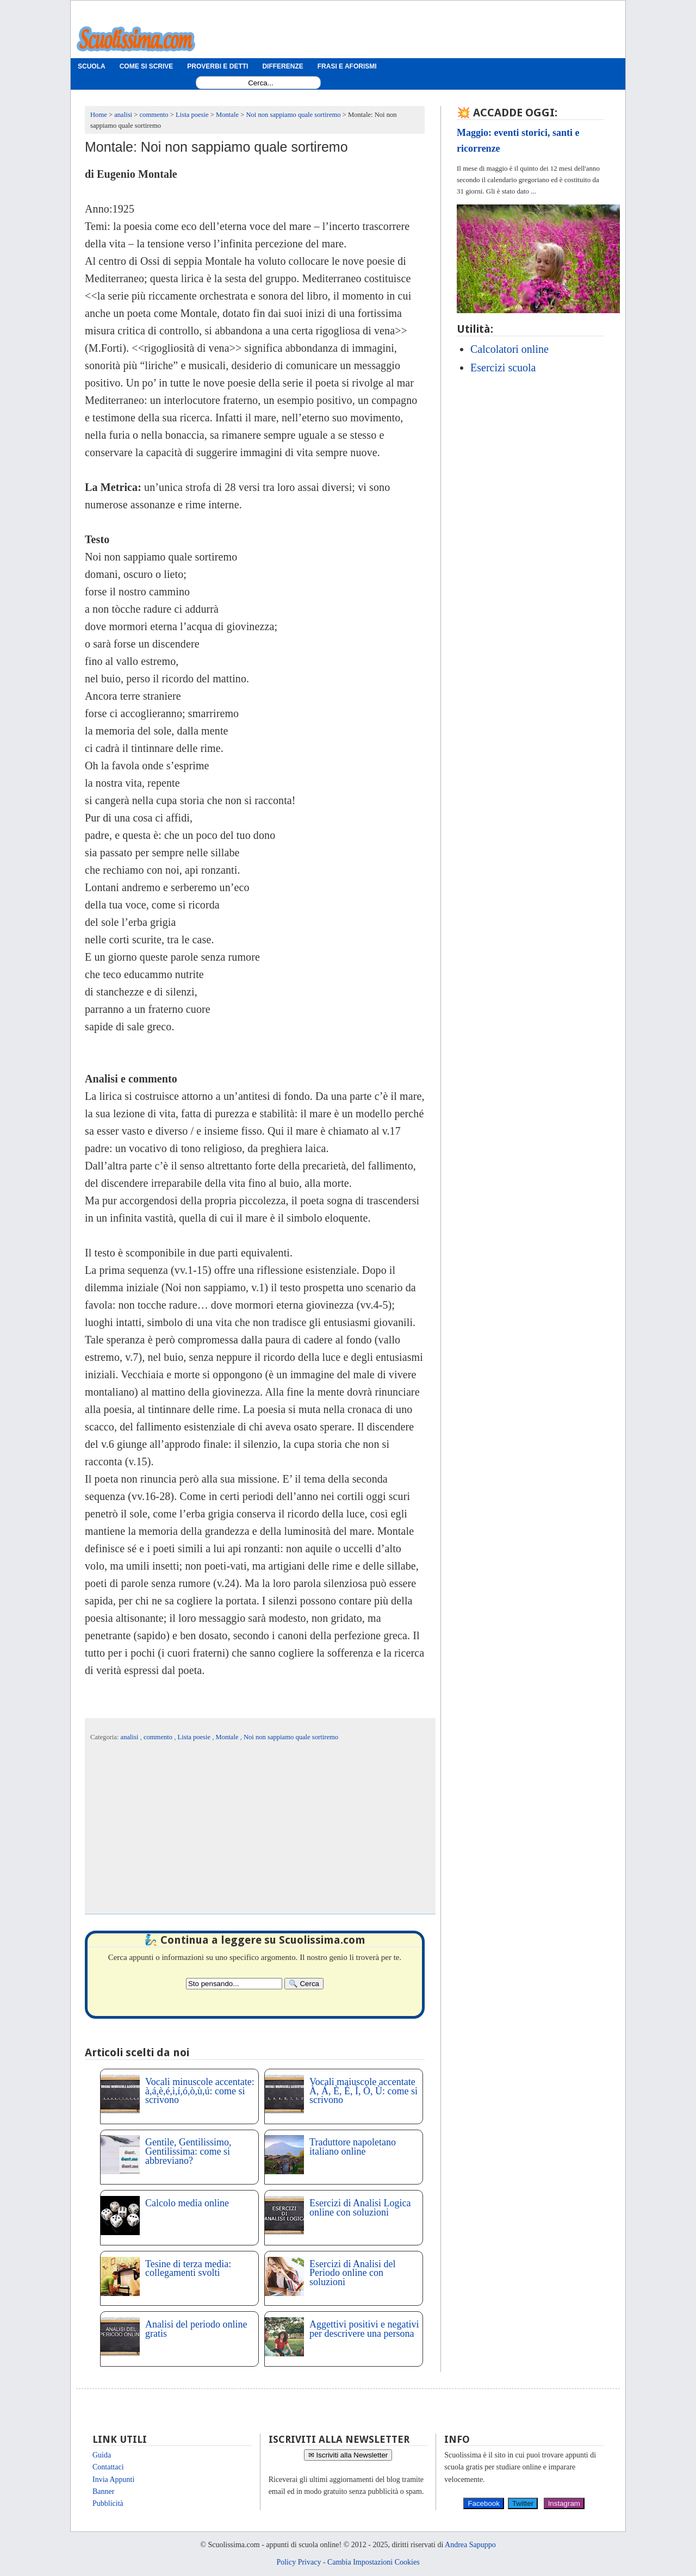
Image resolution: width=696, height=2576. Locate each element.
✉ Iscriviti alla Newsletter (348, 2455)
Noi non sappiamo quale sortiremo (291, 1737)
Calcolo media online (187, 2203)
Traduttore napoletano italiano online (352, 2147)
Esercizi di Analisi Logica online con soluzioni (360, 2208)
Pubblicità (107, 2503)
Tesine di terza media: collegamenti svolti (188, 2268)
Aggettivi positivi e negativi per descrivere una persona (364, 2329)
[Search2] (234, 1983)
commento (159, 1737)
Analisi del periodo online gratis (196, 2329)
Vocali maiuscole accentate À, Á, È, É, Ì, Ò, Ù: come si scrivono (363, 2091)
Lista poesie (195, 1737)
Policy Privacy (298, 2562)
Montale (228, 1737)
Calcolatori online (509, 349)
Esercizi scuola (503, 368)
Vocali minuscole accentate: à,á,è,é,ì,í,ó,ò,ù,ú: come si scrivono (199, 2091)
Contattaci (108, 2467)
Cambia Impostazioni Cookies (373, 2562)
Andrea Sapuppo (470, 2545)
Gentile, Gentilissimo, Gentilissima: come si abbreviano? (188, 2151)
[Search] (304, 1983)
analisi (130, 1737)
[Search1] (260, 83)
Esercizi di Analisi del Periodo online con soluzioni (352, 2273)
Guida (101, 2455)
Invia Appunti (113, 2479)
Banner (103, 2491)
